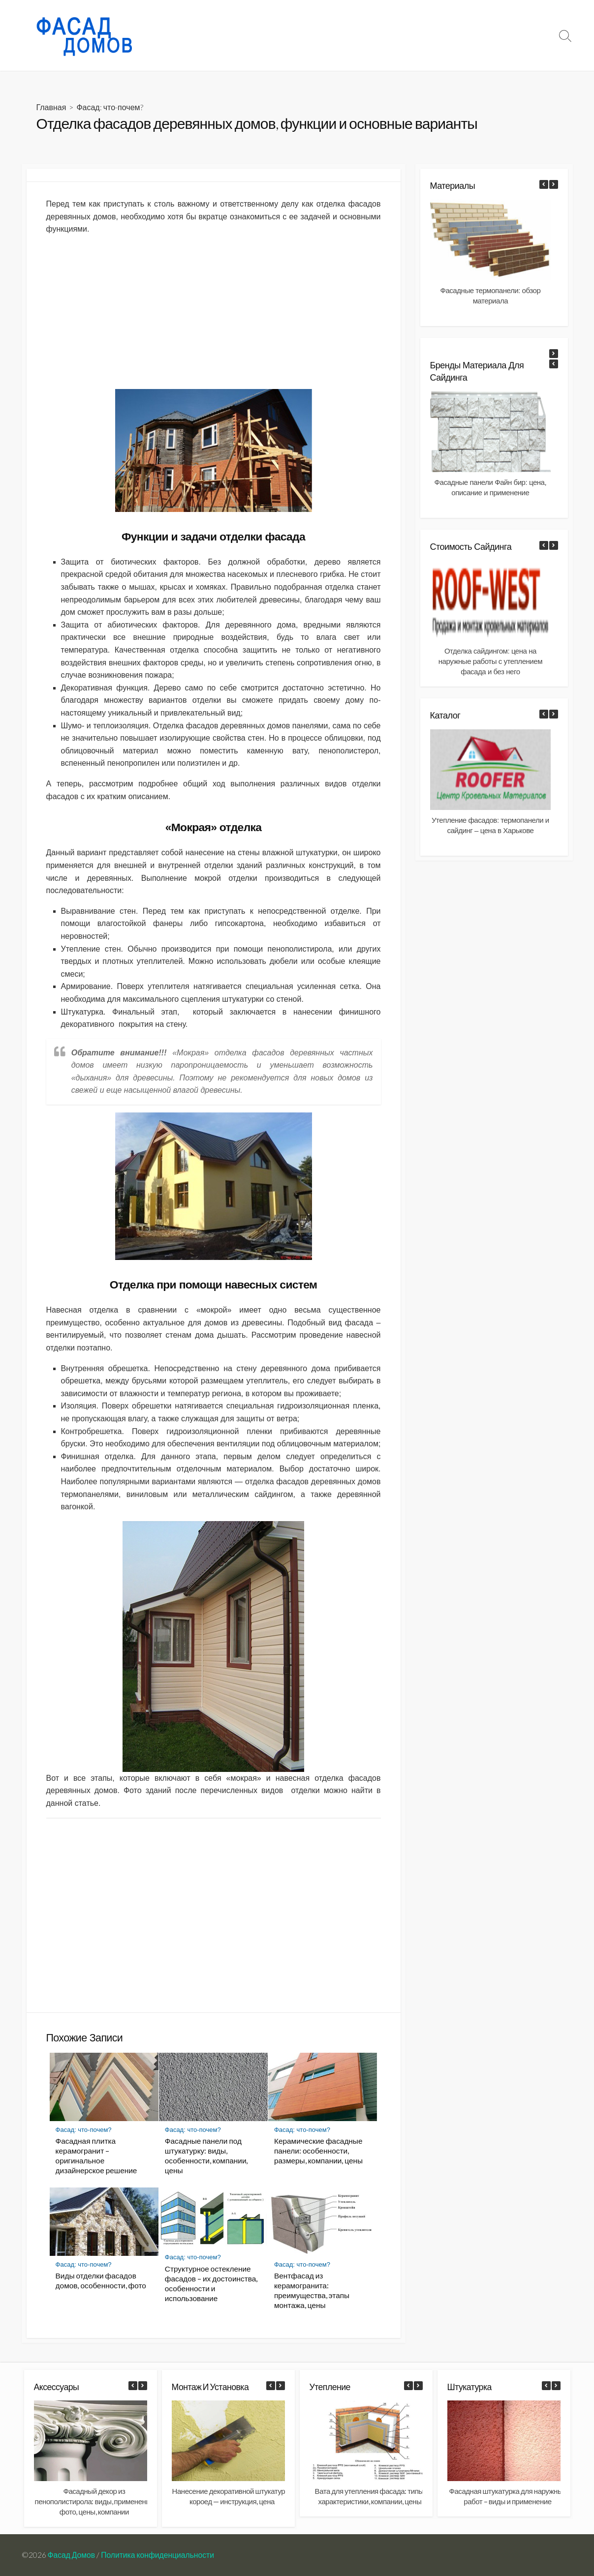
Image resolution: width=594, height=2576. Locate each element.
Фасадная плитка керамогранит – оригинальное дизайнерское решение (96, 2155)
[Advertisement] (213, 312)
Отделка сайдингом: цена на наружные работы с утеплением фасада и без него (490, 661)
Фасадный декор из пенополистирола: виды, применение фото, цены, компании (94, 2501)
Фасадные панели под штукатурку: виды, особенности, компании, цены (206, 2155)
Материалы (396, 35)
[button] (553, 184)
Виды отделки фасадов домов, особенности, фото (101, 2280)
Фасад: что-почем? (331, 35)
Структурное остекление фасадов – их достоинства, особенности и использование (211, 2283)
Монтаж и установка (464, 35)
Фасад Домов (71, 2554)
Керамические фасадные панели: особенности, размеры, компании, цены (318, 2150)
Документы (528, 35)
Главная (51, 107)
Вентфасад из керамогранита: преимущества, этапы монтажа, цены (311, 2290)
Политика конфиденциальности (157, 2554)
